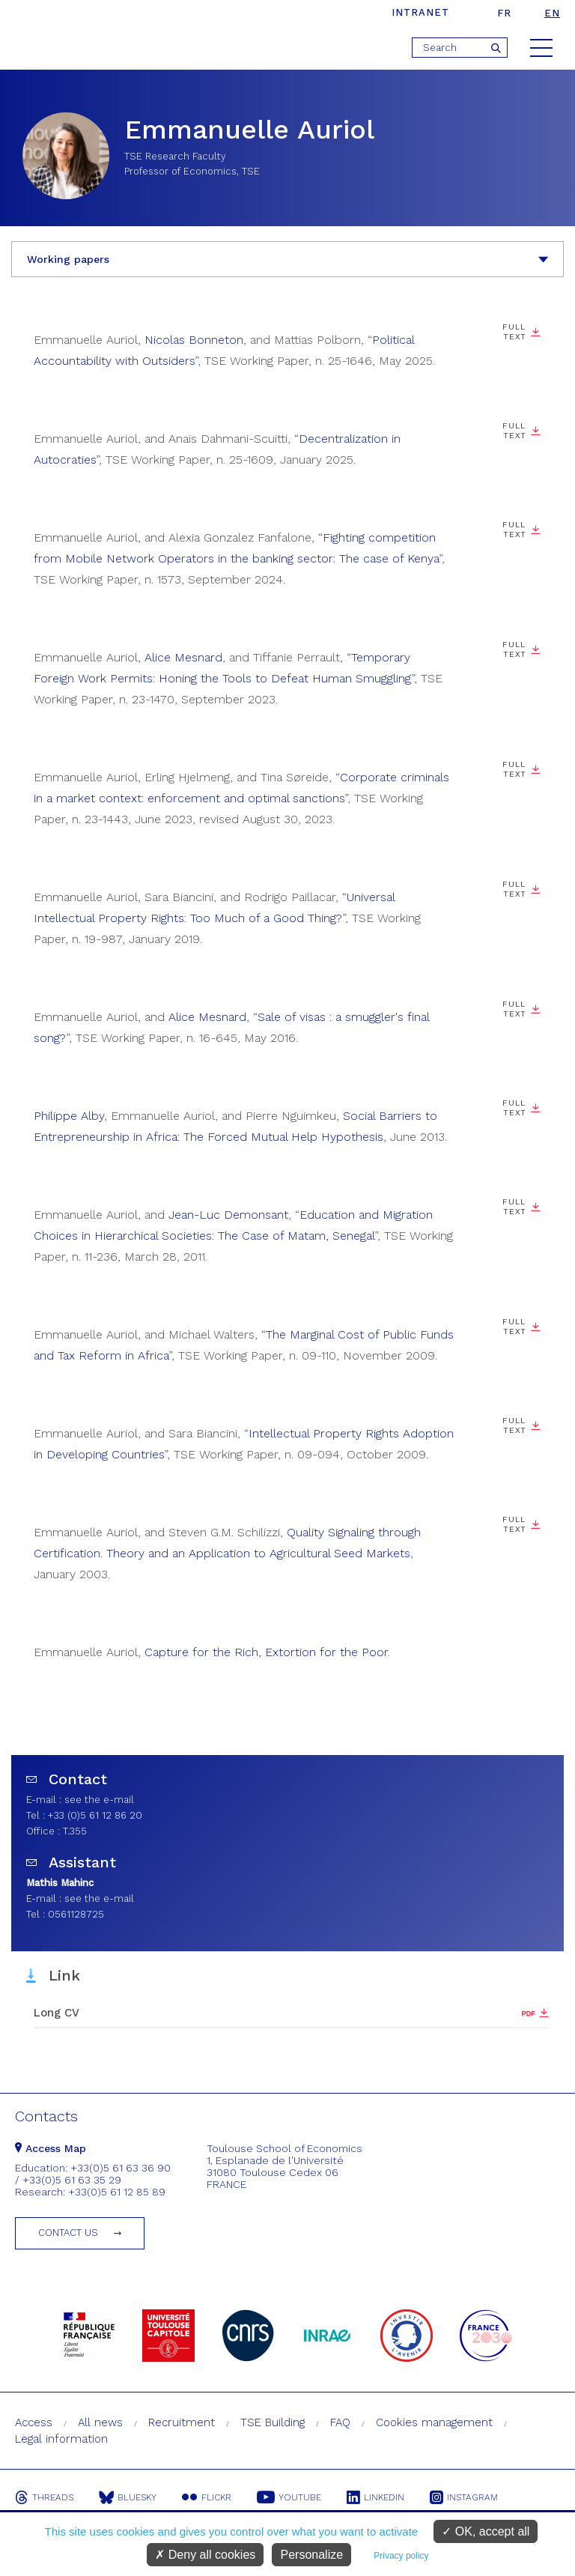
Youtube (289, 2497)
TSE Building (272, 2422)
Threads (44, 2497)
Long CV (56, 2012)
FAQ (340, 2422)
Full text (514, 529)
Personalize (311, 2554)
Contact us (68, 2232)
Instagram (464, 2497)
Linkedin (375, 2497)
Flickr (206, 2497)
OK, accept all (485, 2531)
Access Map (50, 2148)
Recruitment (181, 2422)
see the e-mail (99, 1799)
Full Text (514, 332)
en (552, 13)
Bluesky (127, 2497)
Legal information (61, 2439)
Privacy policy (401, 2556)
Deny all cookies (205, 2554)
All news (100, 2422)
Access (33, 2422)
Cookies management (434, 2422)
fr (504, 13)
